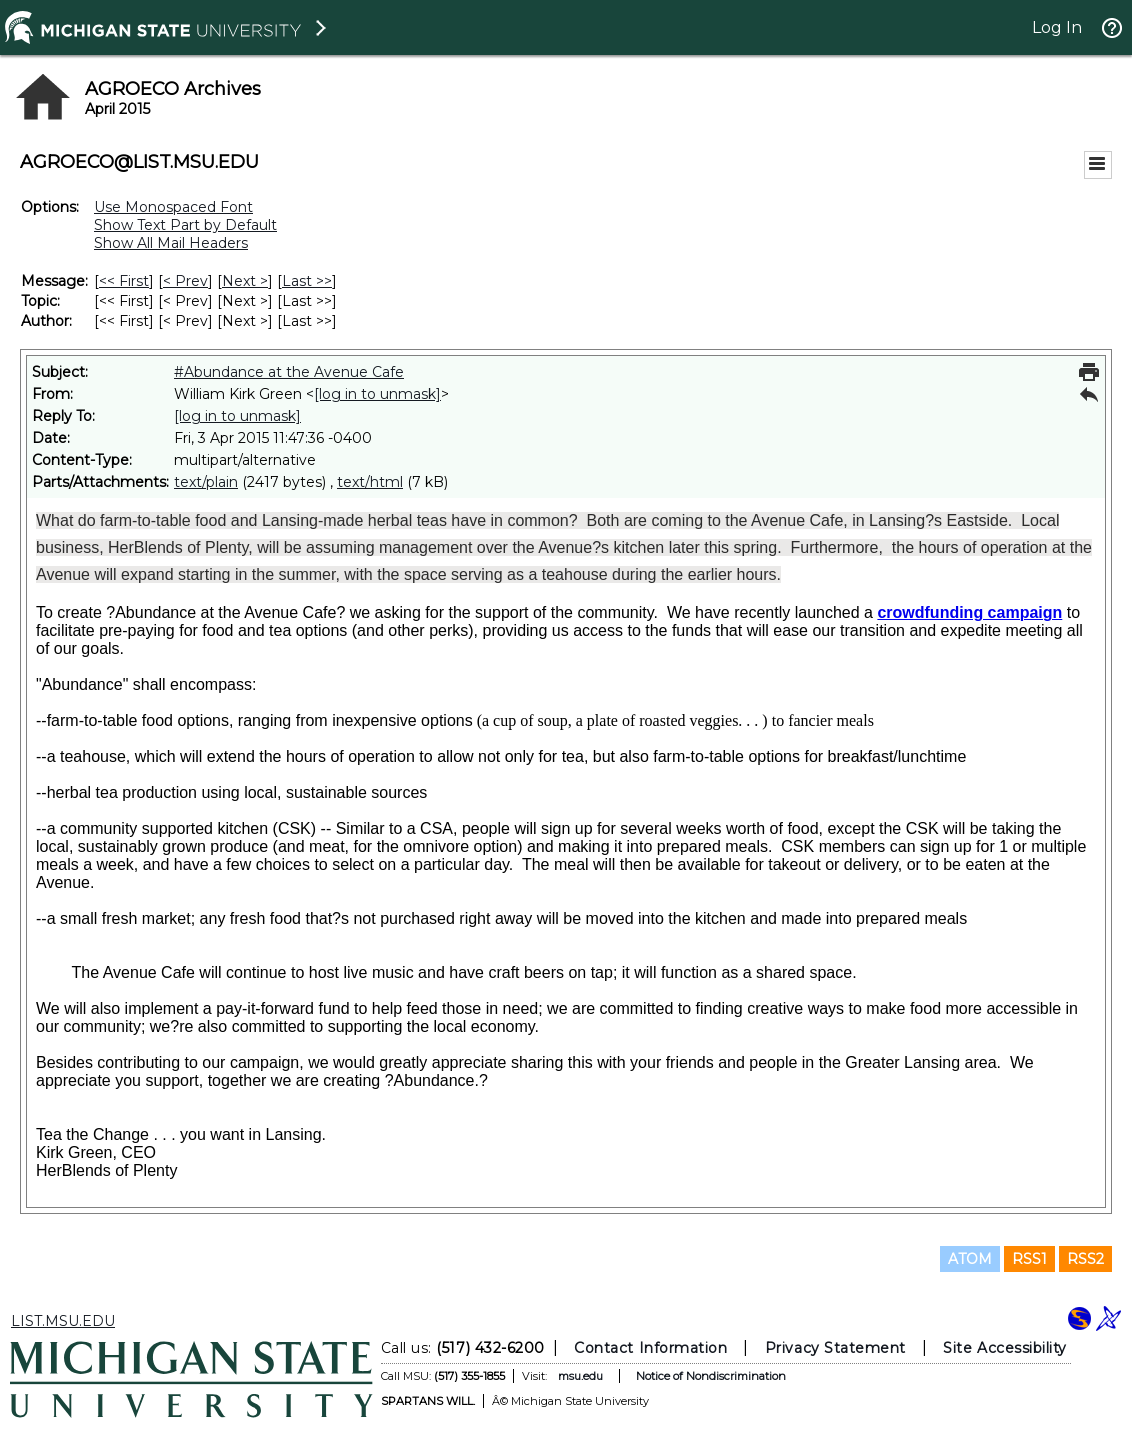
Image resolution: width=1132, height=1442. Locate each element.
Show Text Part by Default (185, 225)
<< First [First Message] (124, 281)
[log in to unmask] (377, 394)
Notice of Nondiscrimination (711, 1376)
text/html (370, 482)
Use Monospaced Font (173, 207)
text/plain (206, 482)
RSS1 (1029, 1259)
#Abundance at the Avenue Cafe (289, 372)
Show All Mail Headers (171, 243)
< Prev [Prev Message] (185, 281)
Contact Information (650, 1348)
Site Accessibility (1005, 1348)
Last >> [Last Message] (307, 281)
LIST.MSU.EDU (63, 1321)
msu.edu (580, 1376)
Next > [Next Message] (245, 281)
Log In (1057, 27)
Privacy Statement (835, 1348)
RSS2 (1085, 1259)
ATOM (970, 1259)
